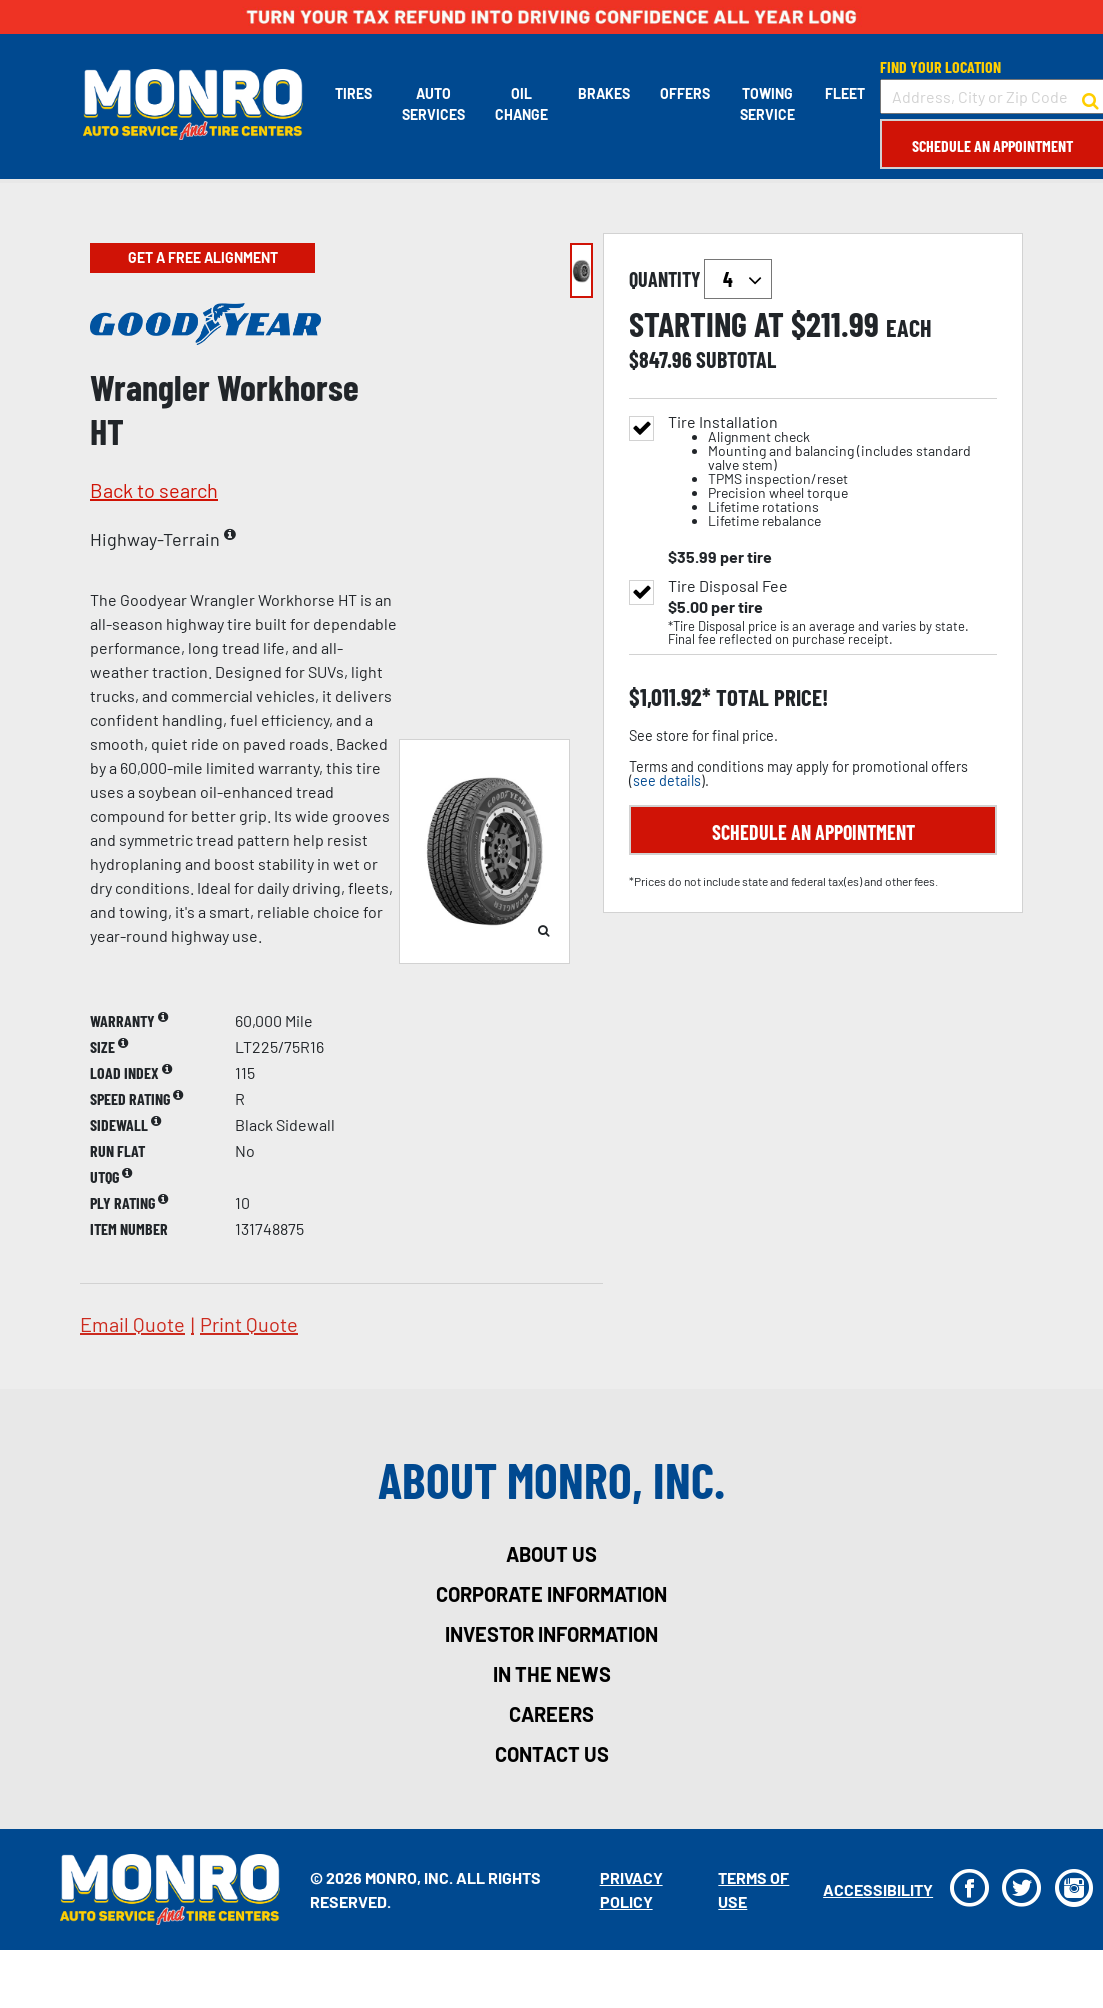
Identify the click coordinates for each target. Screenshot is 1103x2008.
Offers (683, 93)
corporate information (551, 1594)
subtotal (736, 359)
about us (551, 1554)
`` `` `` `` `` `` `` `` (738, 279)
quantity (700, 279)
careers (551, 1714)
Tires (351, 93)
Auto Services (431, 104)
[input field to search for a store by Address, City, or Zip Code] (990, 96)
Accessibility (875, 1889)
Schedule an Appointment (990, 145)
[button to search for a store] (1088, 97)
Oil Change (519, 104)
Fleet (843, 93)
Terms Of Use (751, 1889)
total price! (769, 697)
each (909, 328)
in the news (552, 1674)
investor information (551, 1634)
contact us (552, 1754)
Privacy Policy (629, 1889)
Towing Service (765, 104)
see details (667, 780)
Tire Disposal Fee (728, 586)
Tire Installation (832, 471)
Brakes (602, 93)
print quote (249, 1324)
